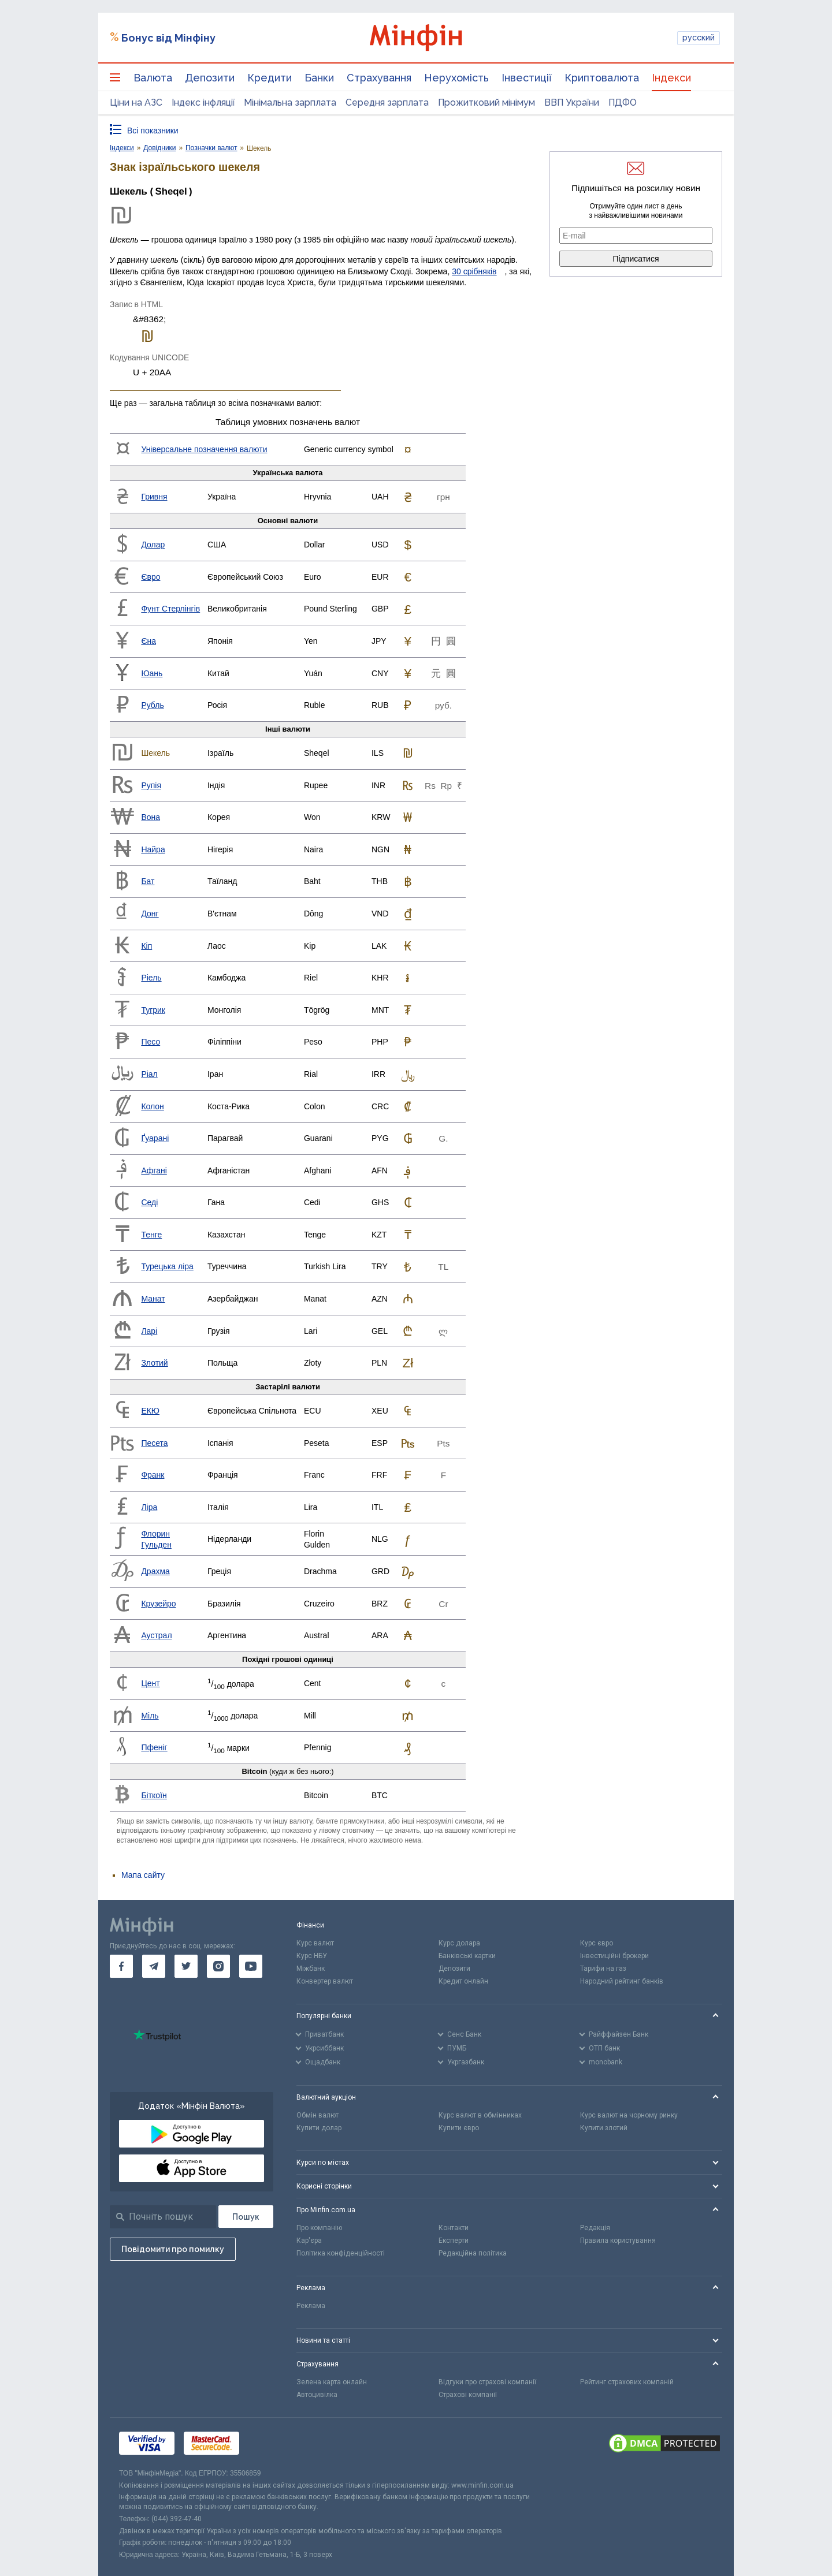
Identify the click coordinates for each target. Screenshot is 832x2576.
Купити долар (318, 2128)
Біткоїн (153, 1795)
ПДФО (622, 102)
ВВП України (571, 102)
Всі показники (153, 130)
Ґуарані (155, 1138)
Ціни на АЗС (136, 102)
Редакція (595, 2228)
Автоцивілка (316, 2395)
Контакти (454, 2228)
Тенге (151, 1234)
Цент (150, 1683)
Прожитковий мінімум (486, 102)
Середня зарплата (387, 102)
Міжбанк (310, 1968)
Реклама (310, 2306)
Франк (152, 1474)
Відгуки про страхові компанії (487, 2382)
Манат (153, 1298)
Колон (152, 1106)
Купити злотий (603, 2128)
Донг (149, 913)
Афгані (153, 1170)
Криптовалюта (601, 78)
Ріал (149, 1074)
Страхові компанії (468, 2395)
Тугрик (153, 1010)
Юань (151, 673)
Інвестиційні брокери (614, 1956)
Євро (150, 576)
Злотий (154, 1362)
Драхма (155, 1571)
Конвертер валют (324, 1981)
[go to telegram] (153, 1966)
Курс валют (315, 1943)
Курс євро (596, 1943)
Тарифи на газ (603, 1968)
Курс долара (459, 1943)
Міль (149, 1715)
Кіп (146, 945)
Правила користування (618, 2240)
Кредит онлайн (463, 1981)
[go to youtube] (250, 1966)
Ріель (151, 977)
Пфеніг (154, 1747)
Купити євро (459, 2128)
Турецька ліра (167, 1266)
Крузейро (158, 1603)
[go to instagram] (218, 1966)
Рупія (151, 785)
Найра (153, 849)
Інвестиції (527, 78)
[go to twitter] (186, 1966)
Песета (154, 1443)
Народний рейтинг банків (621, 1981)
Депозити (210, 78)
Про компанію (319, 2228)
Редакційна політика (473, 2253)
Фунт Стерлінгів (170, 608)
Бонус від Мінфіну (168, 38)
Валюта (152, 78)
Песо (150, 1041)
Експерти (454, 2240)
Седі (149, 1202)
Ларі (149, 1331)
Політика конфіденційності (340, 2253)
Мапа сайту (143, 1875)
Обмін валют (317, 2115)
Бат (147, 881)
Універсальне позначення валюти (204, 449)
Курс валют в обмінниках (480, 2115)
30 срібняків (474, 271)
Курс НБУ (311, 1956)
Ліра (149, 1507)
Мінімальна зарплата (290, 102)
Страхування (379, 78)
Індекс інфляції (203, 102)
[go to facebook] (121, 1966)
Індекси (671, 78)
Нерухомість (456, 78)
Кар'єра (309, 2240)
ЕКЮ (150, 1410)
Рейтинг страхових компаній (627, 2382)
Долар (153, 544)
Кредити (269, 78)
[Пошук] (245, 2216)
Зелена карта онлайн (331, 2382)
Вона (150, 817)
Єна (148, 641)
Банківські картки (467, 1956)
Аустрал (156, 1635)
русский (698, 37)
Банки (319, 78)
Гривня (154, 496)
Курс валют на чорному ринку (629, 2115)
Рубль (152, 705)
